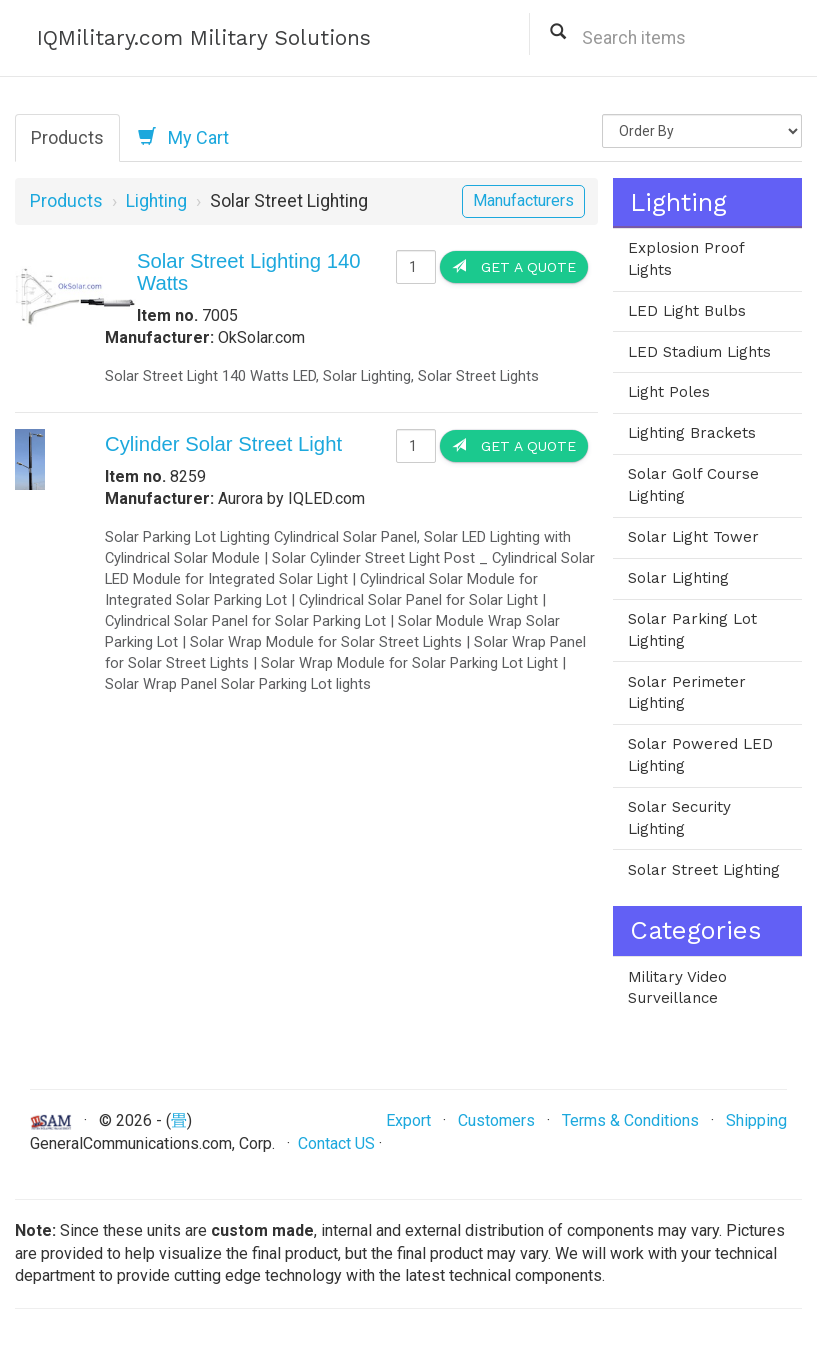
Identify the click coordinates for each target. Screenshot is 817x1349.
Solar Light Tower (693, 537)
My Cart (183, 137)
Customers (496, 1120)
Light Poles (669, 392)
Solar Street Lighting (704, 870)
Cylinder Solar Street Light (223, 444)
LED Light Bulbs (687, 311)
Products (67, 137)
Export (408, 1120)
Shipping (756, 1120)
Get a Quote (514, 266)
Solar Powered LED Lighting (700, 755)
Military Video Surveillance (677, 988)
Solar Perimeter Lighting (687, 693)
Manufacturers (523, 200)
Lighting (156, 201)
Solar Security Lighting (679, 818)
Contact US (336, 1143)
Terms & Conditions (630, 1120)
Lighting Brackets (692, 433)
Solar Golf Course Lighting (693, 485)
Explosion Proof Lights (686, 259)
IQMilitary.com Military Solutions (204, 37)
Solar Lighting (678, 578)
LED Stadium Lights (699, 352)
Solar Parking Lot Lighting (692, 630)
